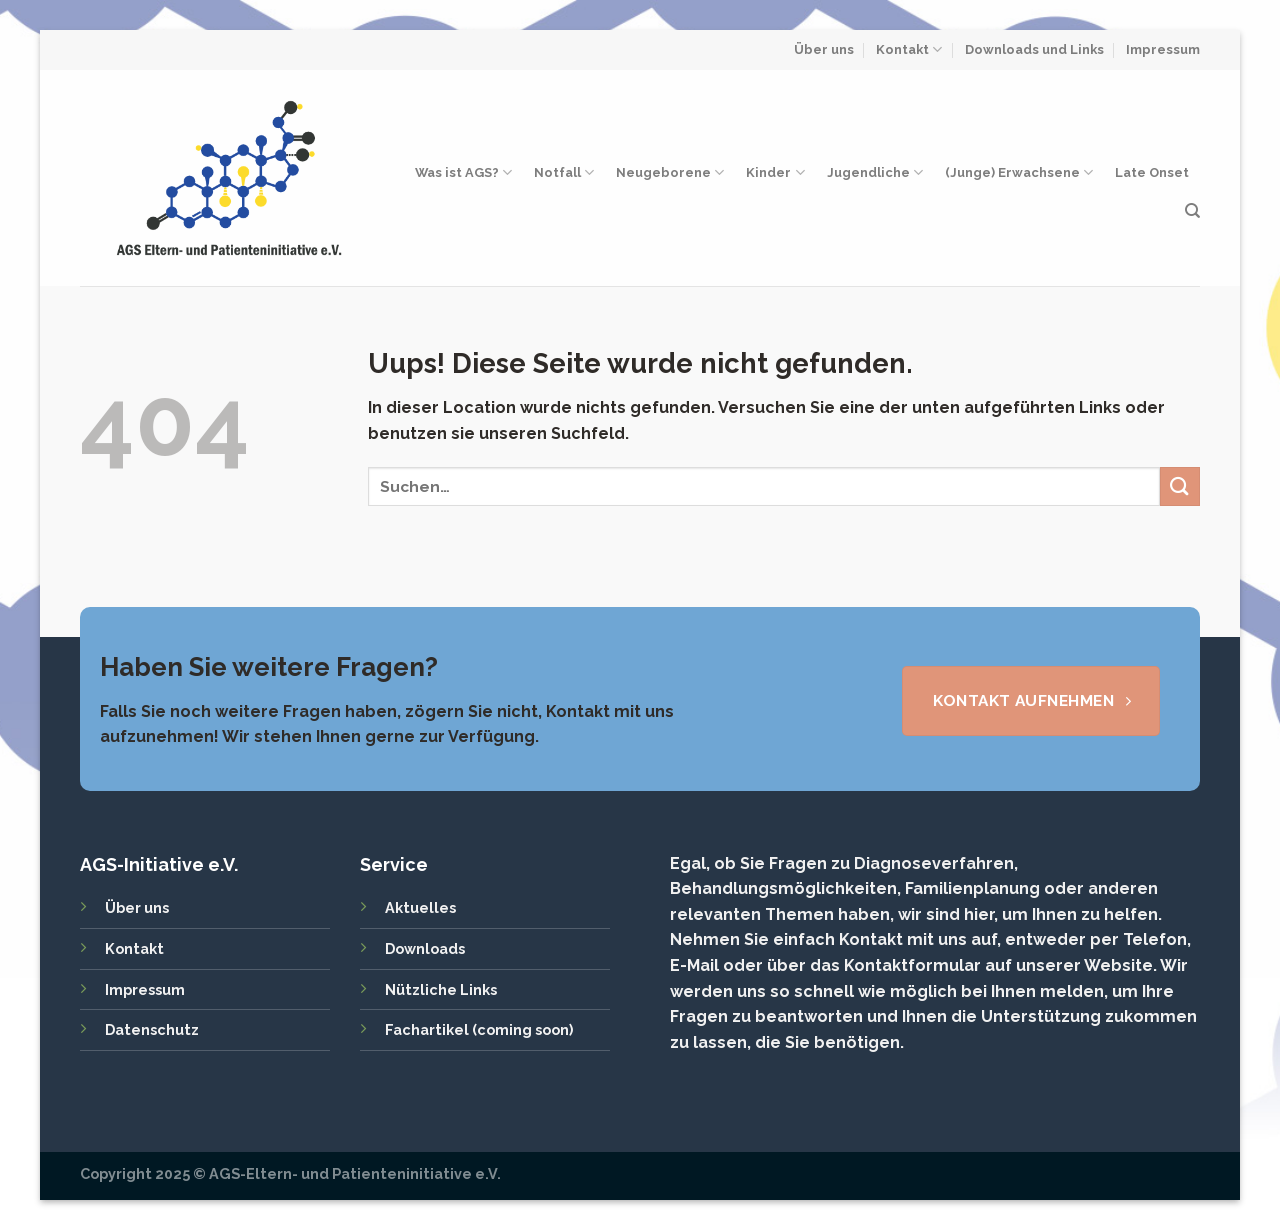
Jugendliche (875, 172)
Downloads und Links (1034, 49)
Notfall (564, 172)
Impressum (1163, 49)
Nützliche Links (441, 989)
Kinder (775, 172)
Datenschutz (152, 1029)
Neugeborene (670, 172)
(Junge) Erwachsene (1019, 172)
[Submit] (1180, 486)
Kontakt (909, 49)
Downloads (425, 948)
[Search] (1192, 211)
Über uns (824, 49)
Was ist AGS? (463, 172)
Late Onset (1152, 172)
